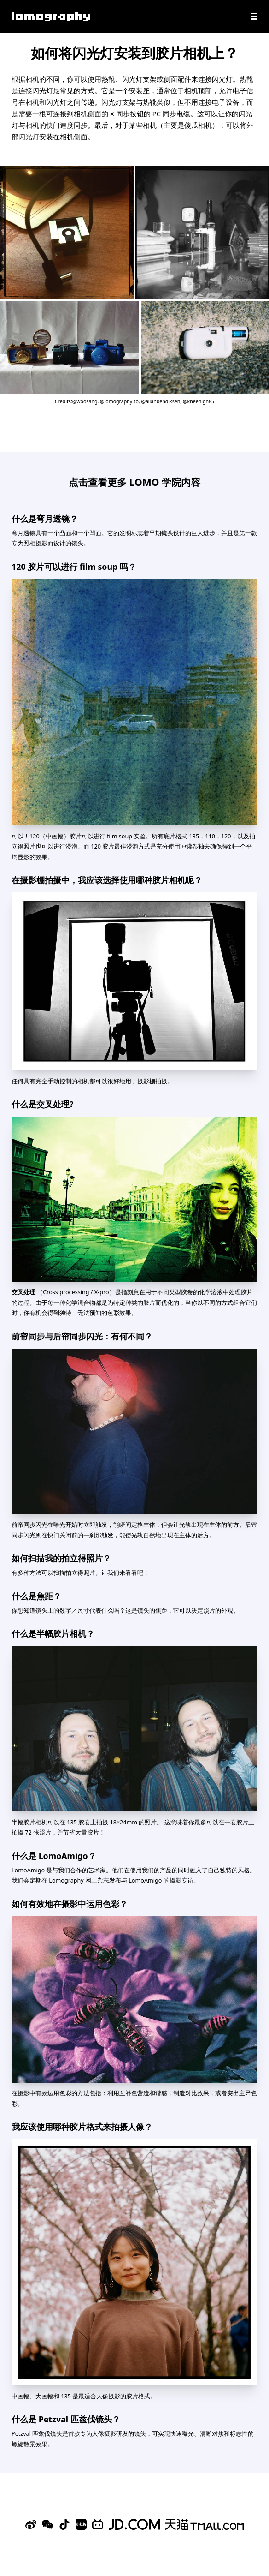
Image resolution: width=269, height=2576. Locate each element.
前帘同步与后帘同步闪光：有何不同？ (82, 1336)
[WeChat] (47, 2524)
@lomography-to (119, 401)
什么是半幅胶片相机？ (53, 1633)
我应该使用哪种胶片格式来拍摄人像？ (82, 2126)
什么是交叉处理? (43, 1104)
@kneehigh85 (198, 401)
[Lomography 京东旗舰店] (134, 2524)
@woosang (85, 401)
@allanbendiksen (160, 401)
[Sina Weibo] (30, 2524)
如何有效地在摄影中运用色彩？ (70, 1903)
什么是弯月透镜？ (45, 518)
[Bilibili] (97, 2524)
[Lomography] (51, 16)
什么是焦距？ (36, 1596)
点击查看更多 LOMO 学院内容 (134, 482)
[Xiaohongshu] (81, 2524)
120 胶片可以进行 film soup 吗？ (74, 566)
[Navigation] (254, 16)
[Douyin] (64, 2524)
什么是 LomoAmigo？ (54, 1855)
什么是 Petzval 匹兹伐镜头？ (66, 2419)
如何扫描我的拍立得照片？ (61, 1558)
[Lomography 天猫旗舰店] (204, 2524)
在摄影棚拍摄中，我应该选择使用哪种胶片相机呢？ (107, 879)
